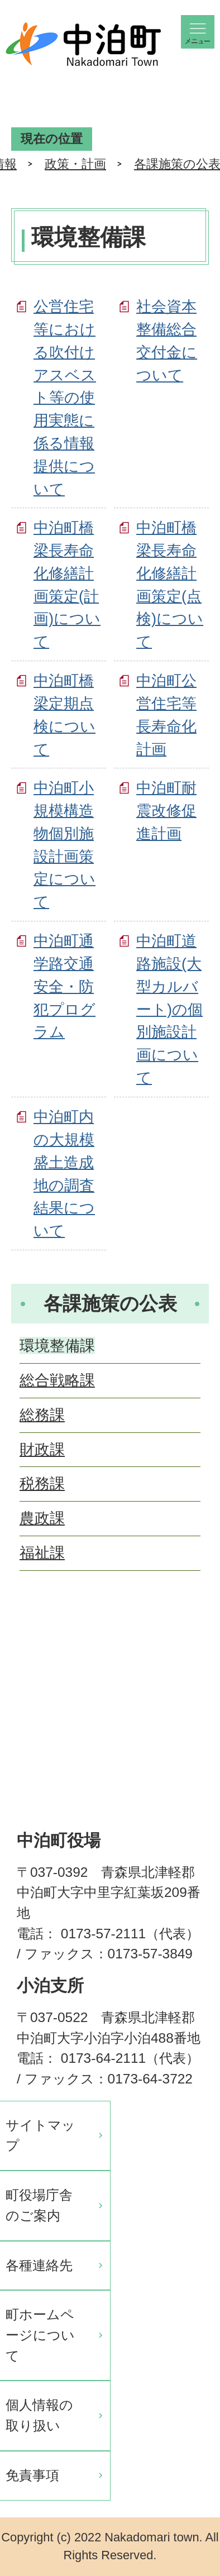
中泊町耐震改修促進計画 (166, 810)
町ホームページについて (40, 2335)
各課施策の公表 (110, 1303)
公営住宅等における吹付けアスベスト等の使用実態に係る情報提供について (65, 397)
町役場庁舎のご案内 (39, 2205)
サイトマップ (40, 2135)
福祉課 (42, 1552)
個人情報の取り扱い (39, 2415)
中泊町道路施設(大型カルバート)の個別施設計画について (169, 1009)
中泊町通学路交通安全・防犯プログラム (64, 986)
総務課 (42, 1414)
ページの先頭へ (192, 1640)
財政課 (42, 1449)
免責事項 (32, 2475)
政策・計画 (75, 164)
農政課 (42, 1518)
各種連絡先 (39, 2265)
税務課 (42, 1483)
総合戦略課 (57, 1380)
